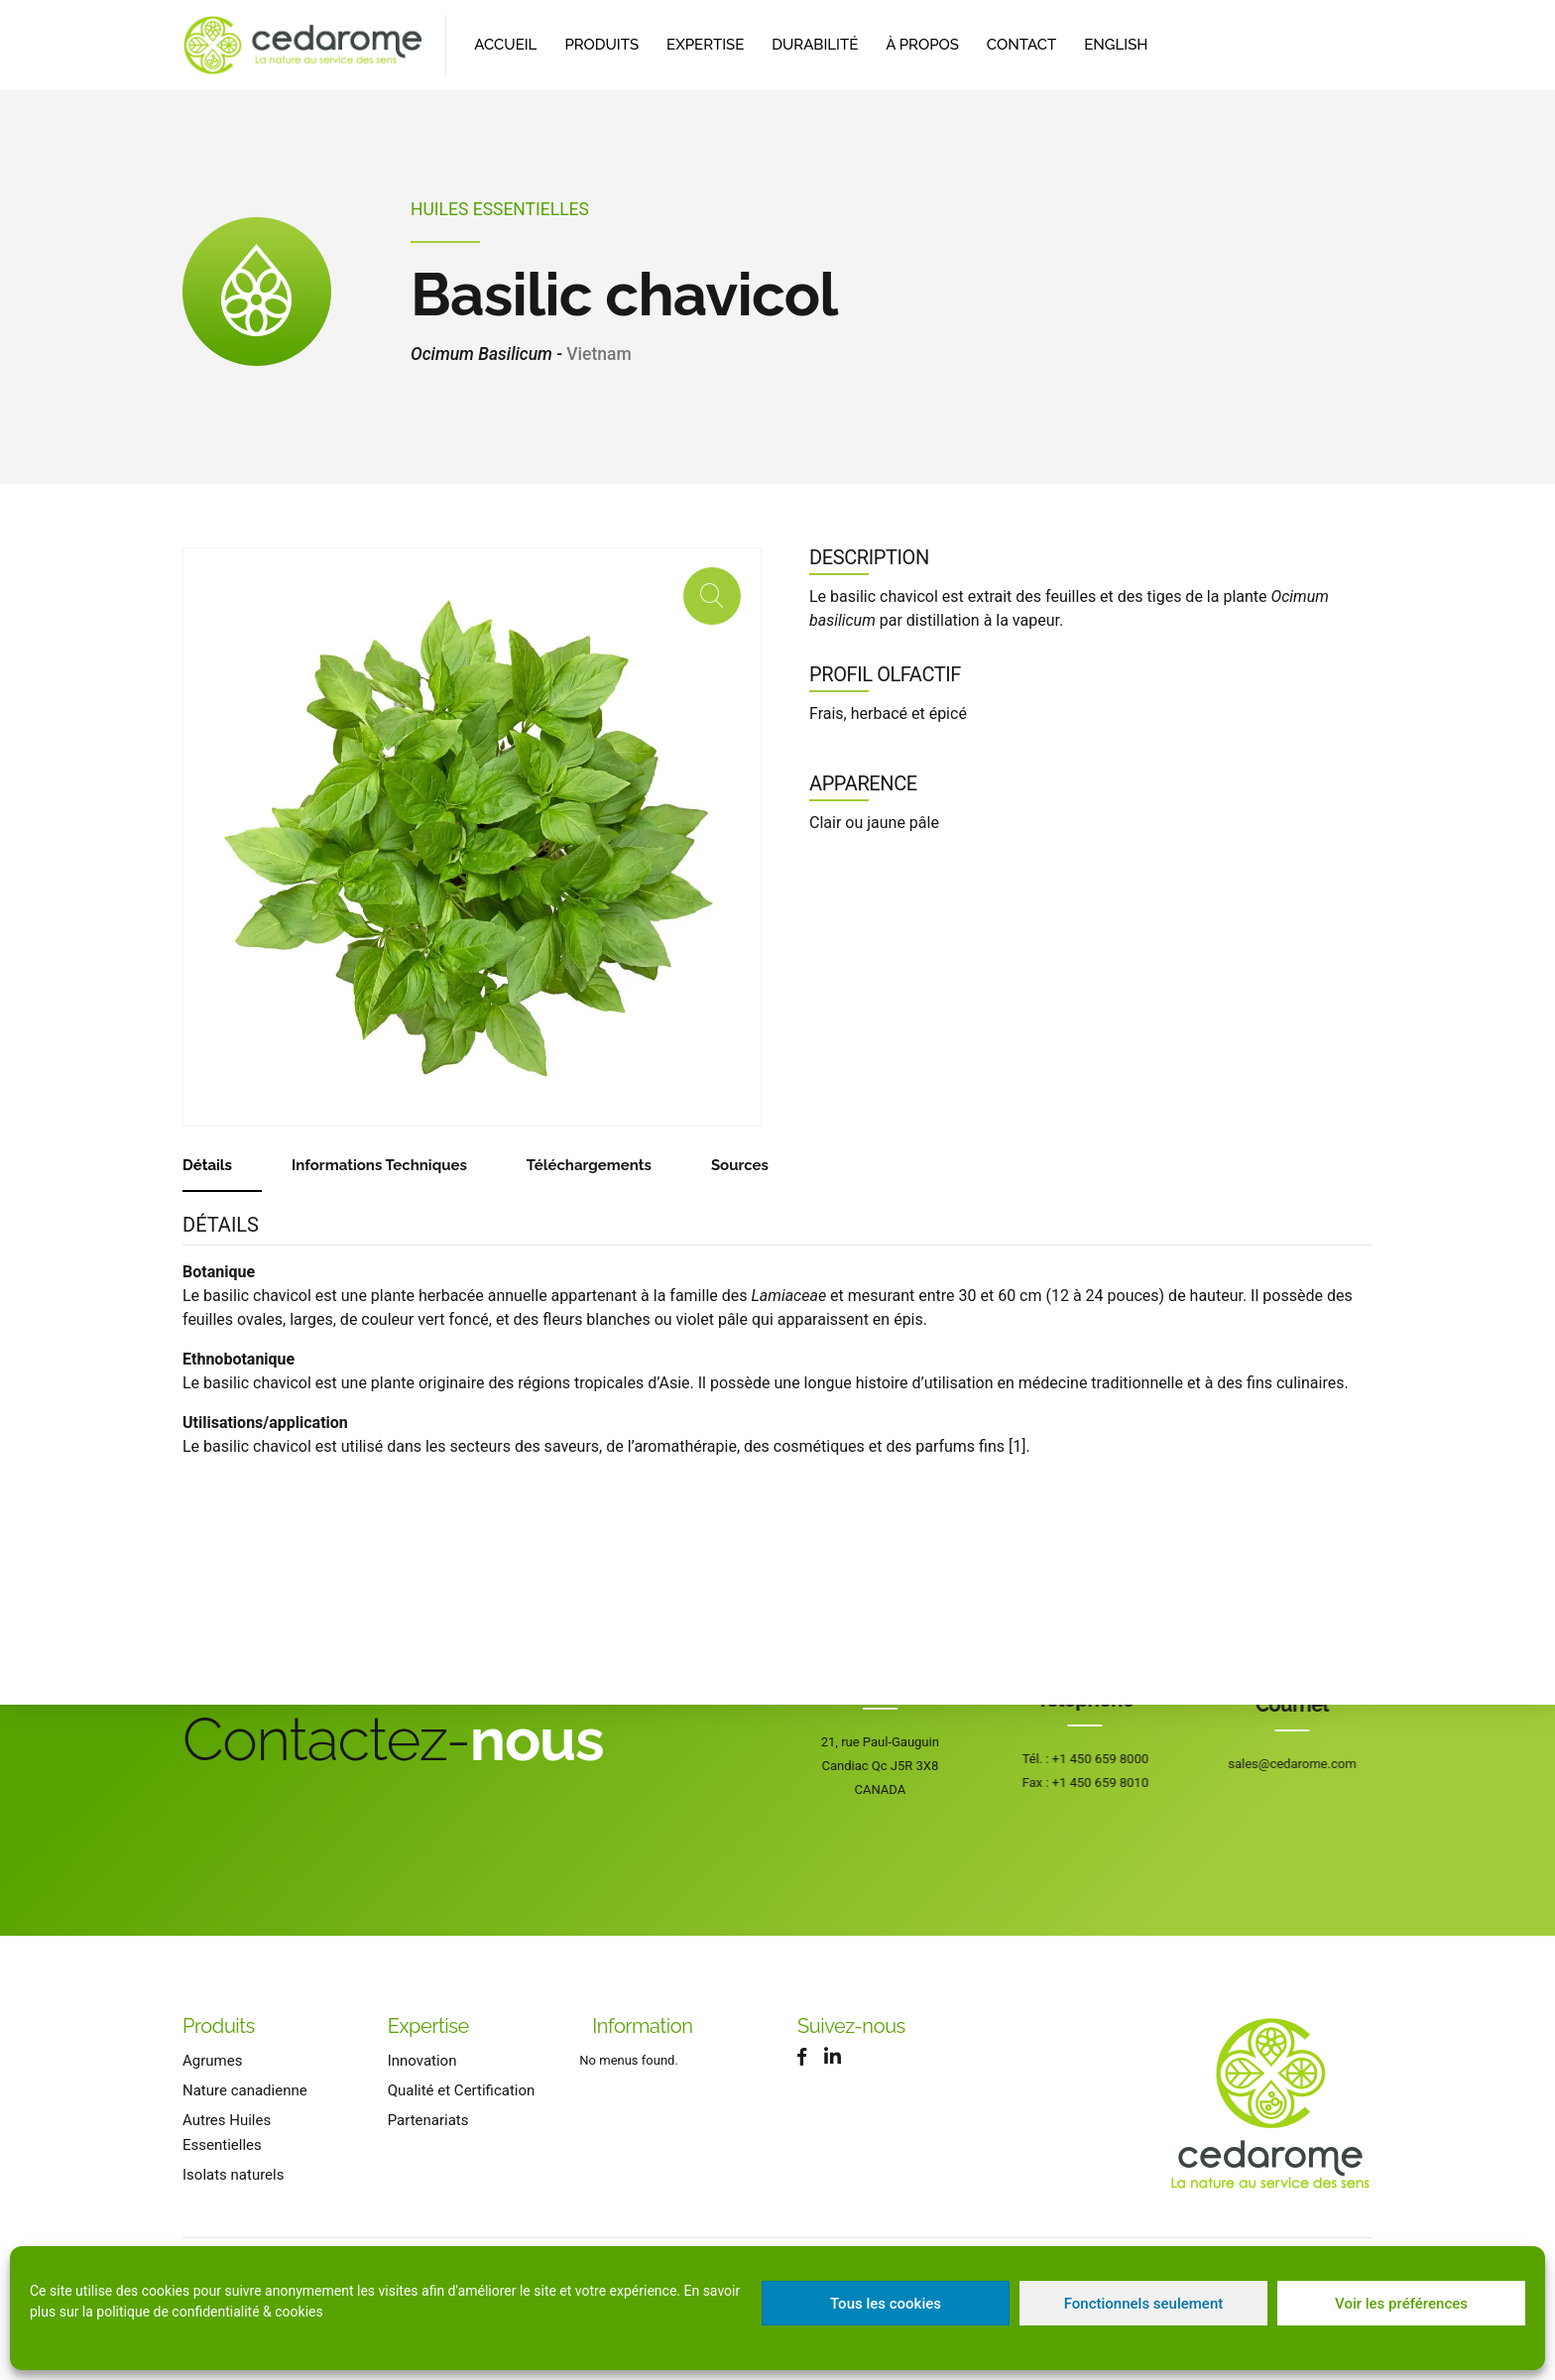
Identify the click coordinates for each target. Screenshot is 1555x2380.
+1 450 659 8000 (1112, 1758)
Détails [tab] (207, 1165)
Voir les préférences (1401, 2304)
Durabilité (815, 45)
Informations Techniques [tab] (379, 1165)
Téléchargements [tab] (589, 1165)
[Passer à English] (1115, 45)
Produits (601, 45)
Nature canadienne (244, 2090)
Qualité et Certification (462, 2090)
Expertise (705, 45)
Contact (1021, 45)
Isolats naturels (233, 2175)
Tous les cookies (885, 2304)
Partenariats (428, 2120)
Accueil (505, 45)
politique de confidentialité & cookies (209, 2312)
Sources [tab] (740, 1165)
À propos (922, 45)
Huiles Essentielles (500, 209)
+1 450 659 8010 (1112, 1782)
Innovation (422, 2061)
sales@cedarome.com (1346, 1763)
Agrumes (212, 2061)
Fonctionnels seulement (1144, 2304)
